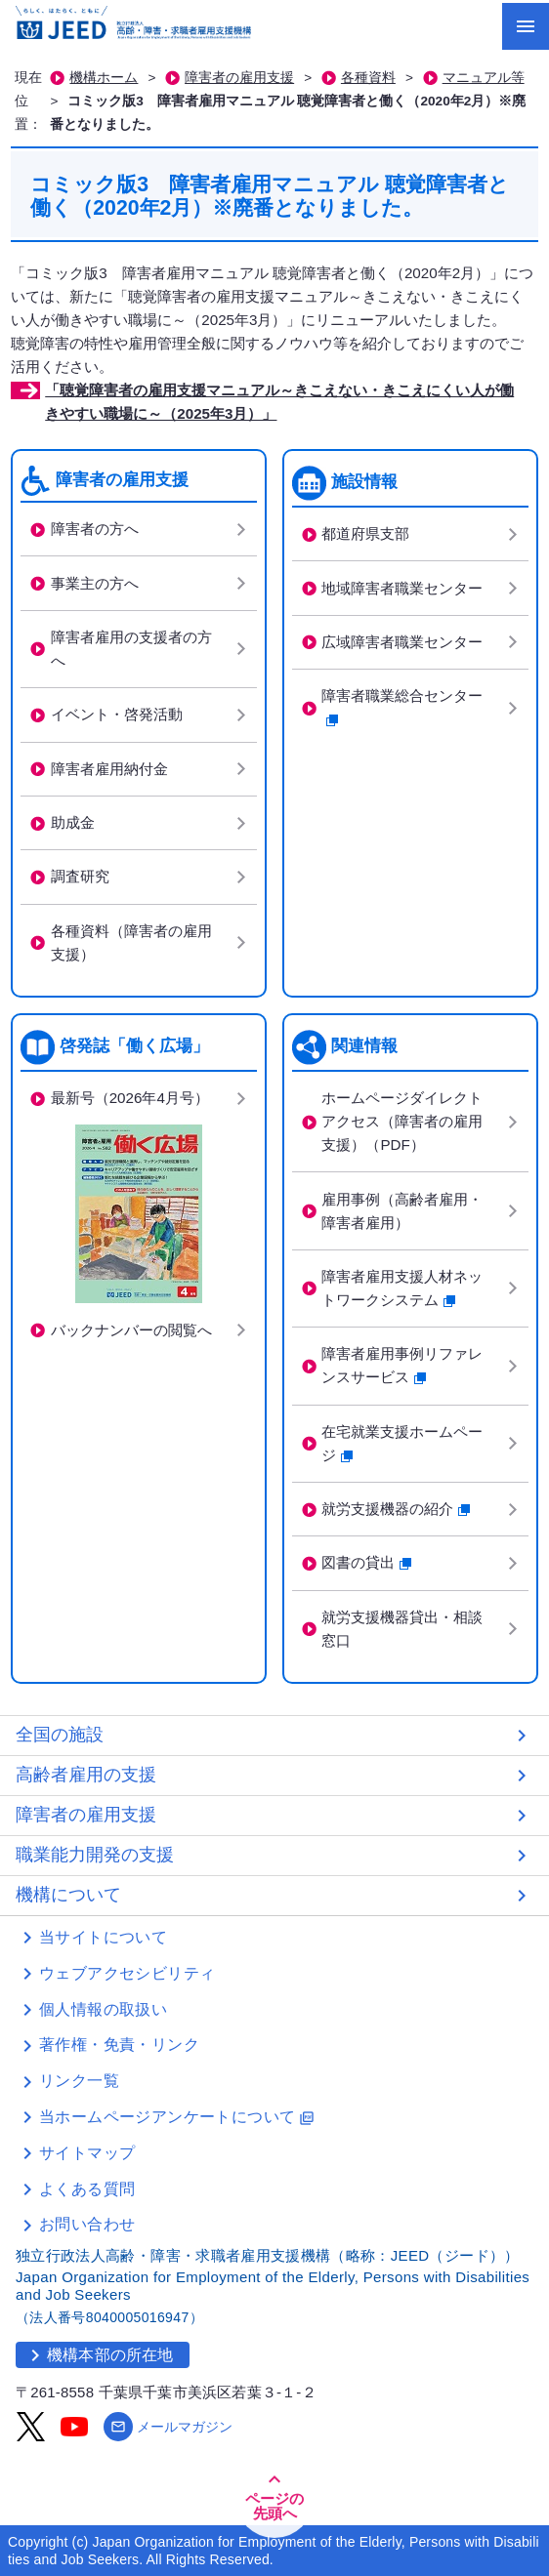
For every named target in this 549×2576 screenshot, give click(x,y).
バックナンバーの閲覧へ (131, 1330)
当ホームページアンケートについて (177, 2116)
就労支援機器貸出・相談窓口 (402, 1629)
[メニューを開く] (525, 26)
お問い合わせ (87, 2224)
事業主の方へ (95, 583)
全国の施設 (60, 1734)
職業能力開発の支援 (95, 1854)
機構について (68, 1894)
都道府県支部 (365, 533)
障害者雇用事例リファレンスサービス (402, 1365)
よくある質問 (87, 2189)
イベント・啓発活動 (117, 714)
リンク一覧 (79, 2080)
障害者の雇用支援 (239, 77)
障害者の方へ (95, 528)
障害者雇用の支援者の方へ (131, 649)
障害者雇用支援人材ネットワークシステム (402, 1288)
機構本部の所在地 (98, 2355)
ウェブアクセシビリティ (127, 1973)
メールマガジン (168, 2426)
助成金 (73, 822)
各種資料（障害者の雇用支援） (131, 942)
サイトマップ (87, 2153)
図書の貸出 (366, 1562)
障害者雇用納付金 (109, 768)
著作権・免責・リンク (119, 2044)
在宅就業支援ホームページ (402, 1443)
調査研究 (80, 876)
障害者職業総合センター (409, 706)
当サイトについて (103, 1937)
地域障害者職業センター (402, 588)
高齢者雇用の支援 (86, 1774)
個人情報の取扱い (103, 2009)
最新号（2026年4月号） (130, 1097)
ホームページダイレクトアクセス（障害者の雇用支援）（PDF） (402, 1121)
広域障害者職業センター (402, 642)
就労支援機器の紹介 (395, 1508)
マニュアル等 (484, 77)
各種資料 (368, 77)
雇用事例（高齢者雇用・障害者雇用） (402, 1211)
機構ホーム (103, 77)
